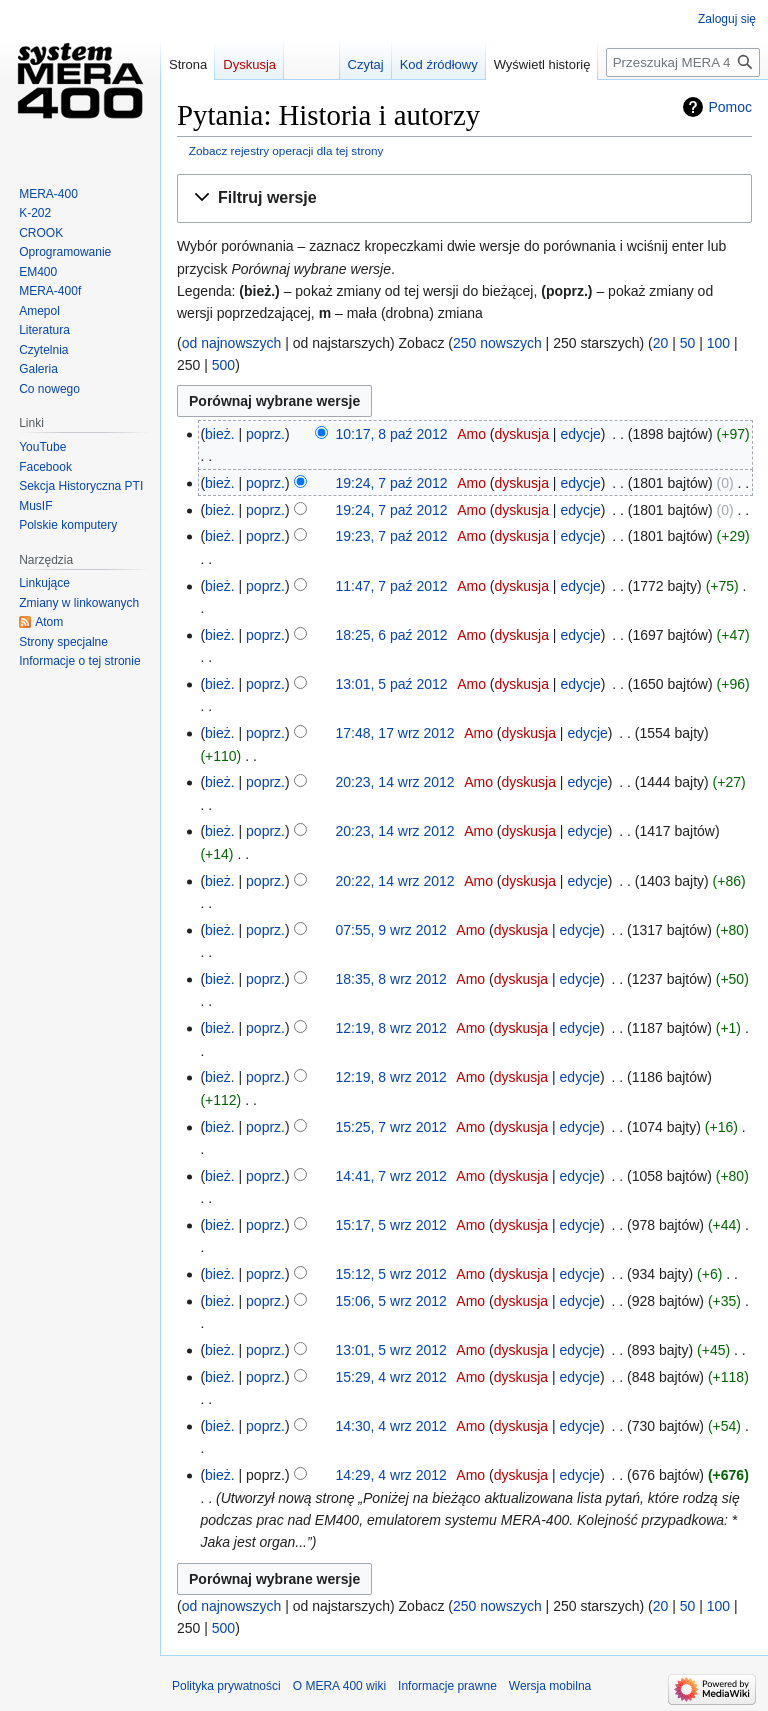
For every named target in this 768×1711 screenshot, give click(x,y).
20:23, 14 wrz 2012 (395, 782)
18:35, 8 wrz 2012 (391, 979)
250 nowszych (497, 343)
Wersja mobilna (550, 1686)
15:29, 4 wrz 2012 (391, 1377)
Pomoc (730, 107)
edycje (580, 434)
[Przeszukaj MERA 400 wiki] (683, 62)
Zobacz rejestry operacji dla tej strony (286, 150)
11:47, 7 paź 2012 (392, 586)
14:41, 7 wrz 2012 (391, 1176)
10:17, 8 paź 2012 (392, 434)
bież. (220, 434)
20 (661, 343)
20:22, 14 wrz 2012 (395, 881)
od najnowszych (232, 343)
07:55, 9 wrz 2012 (391, 930)
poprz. (265, 434)
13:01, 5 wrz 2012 (391, 1350)
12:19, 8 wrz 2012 (391, 1028)
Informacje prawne (447, 1686)
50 (688, 343)
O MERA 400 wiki (339, 1686)
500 (223, 365)
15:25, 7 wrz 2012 (391, 1127)
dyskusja (522, 434)
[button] (464, 198)
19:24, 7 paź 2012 (392, 483)
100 (718, 343)
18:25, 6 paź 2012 (392, 635)
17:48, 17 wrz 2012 (395, 733)
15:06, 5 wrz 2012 (391, 1301)
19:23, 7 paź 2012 (392, 536)
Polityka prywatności (226, 1686)
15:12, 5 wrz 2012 (391, 1274)
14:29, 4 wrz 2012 (391, 1475)
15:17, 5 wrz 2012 (391, 1225)
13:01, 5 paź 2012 (392, 684)
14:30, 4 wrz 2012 (391, 1426)
